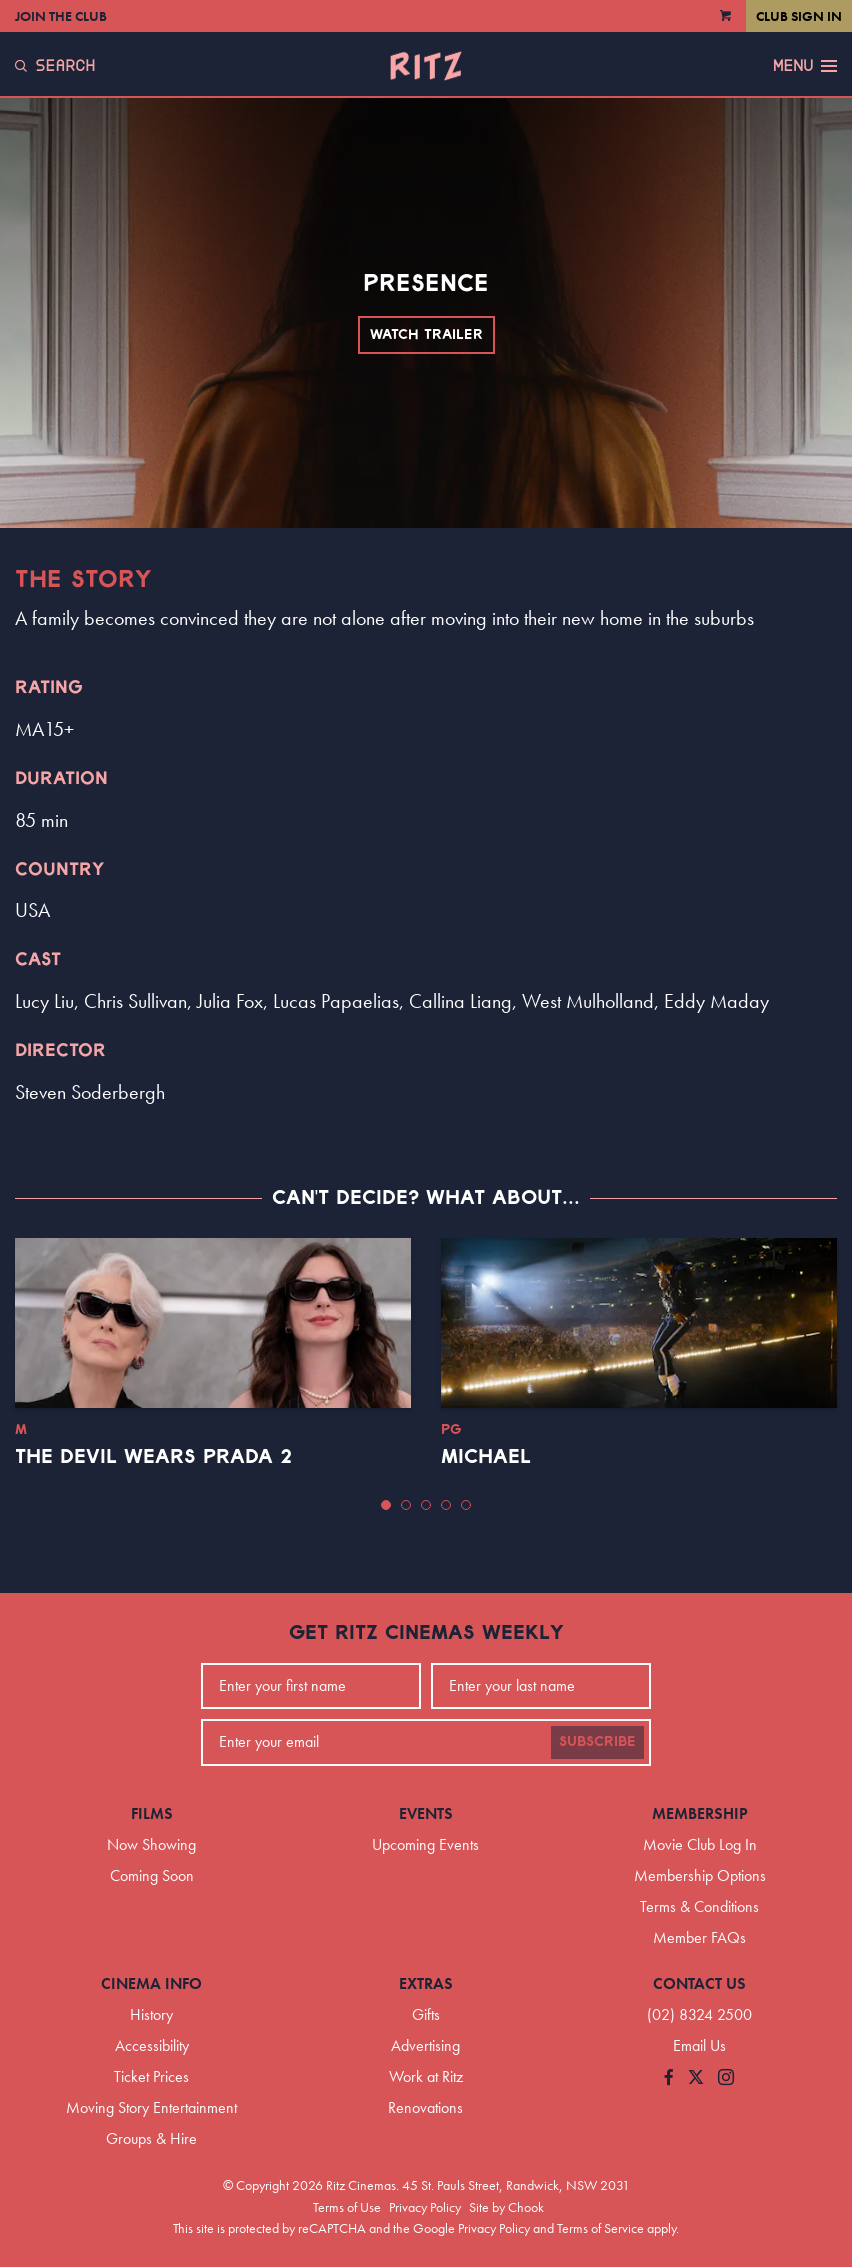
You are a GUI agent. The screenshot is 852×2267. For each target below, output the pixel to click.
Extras (426, 1983)
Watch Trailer (426, 335)
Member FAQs (699, 1937)
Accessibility (152, 2045)
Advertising (425, 2045)
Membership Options (700, 1875)
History (151, 2014)
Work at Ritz (426, 2076)
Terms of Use (347, 2207)
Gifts (426, 2014)
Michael (486, 1457)
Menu (805, 66)
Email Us (699, 2045)
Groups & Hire (151, 2138)
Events (426, 1813)
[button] (386, 1505)
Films (152, 1813)
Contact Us (699, 1983)
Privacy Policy (425, 2207)
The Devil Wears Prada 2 (153, 1457)
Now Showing (151, 1844)
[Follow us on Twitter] (696, 2078)
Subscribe (597, 1742)
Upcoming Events (425, 1844)
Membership (700, 1813)
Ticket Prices (151, 2076)
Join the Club (61, 16)
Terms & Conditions (699, 1906)
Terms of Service (600, 2228)
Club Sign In (799, 16)
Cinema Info (151, 1983)
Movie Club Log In (700, 1844)
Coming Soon (152, 1875)
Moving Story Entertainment (151, 2107)
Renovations (425, 2107)
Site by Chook (506, 2207)
